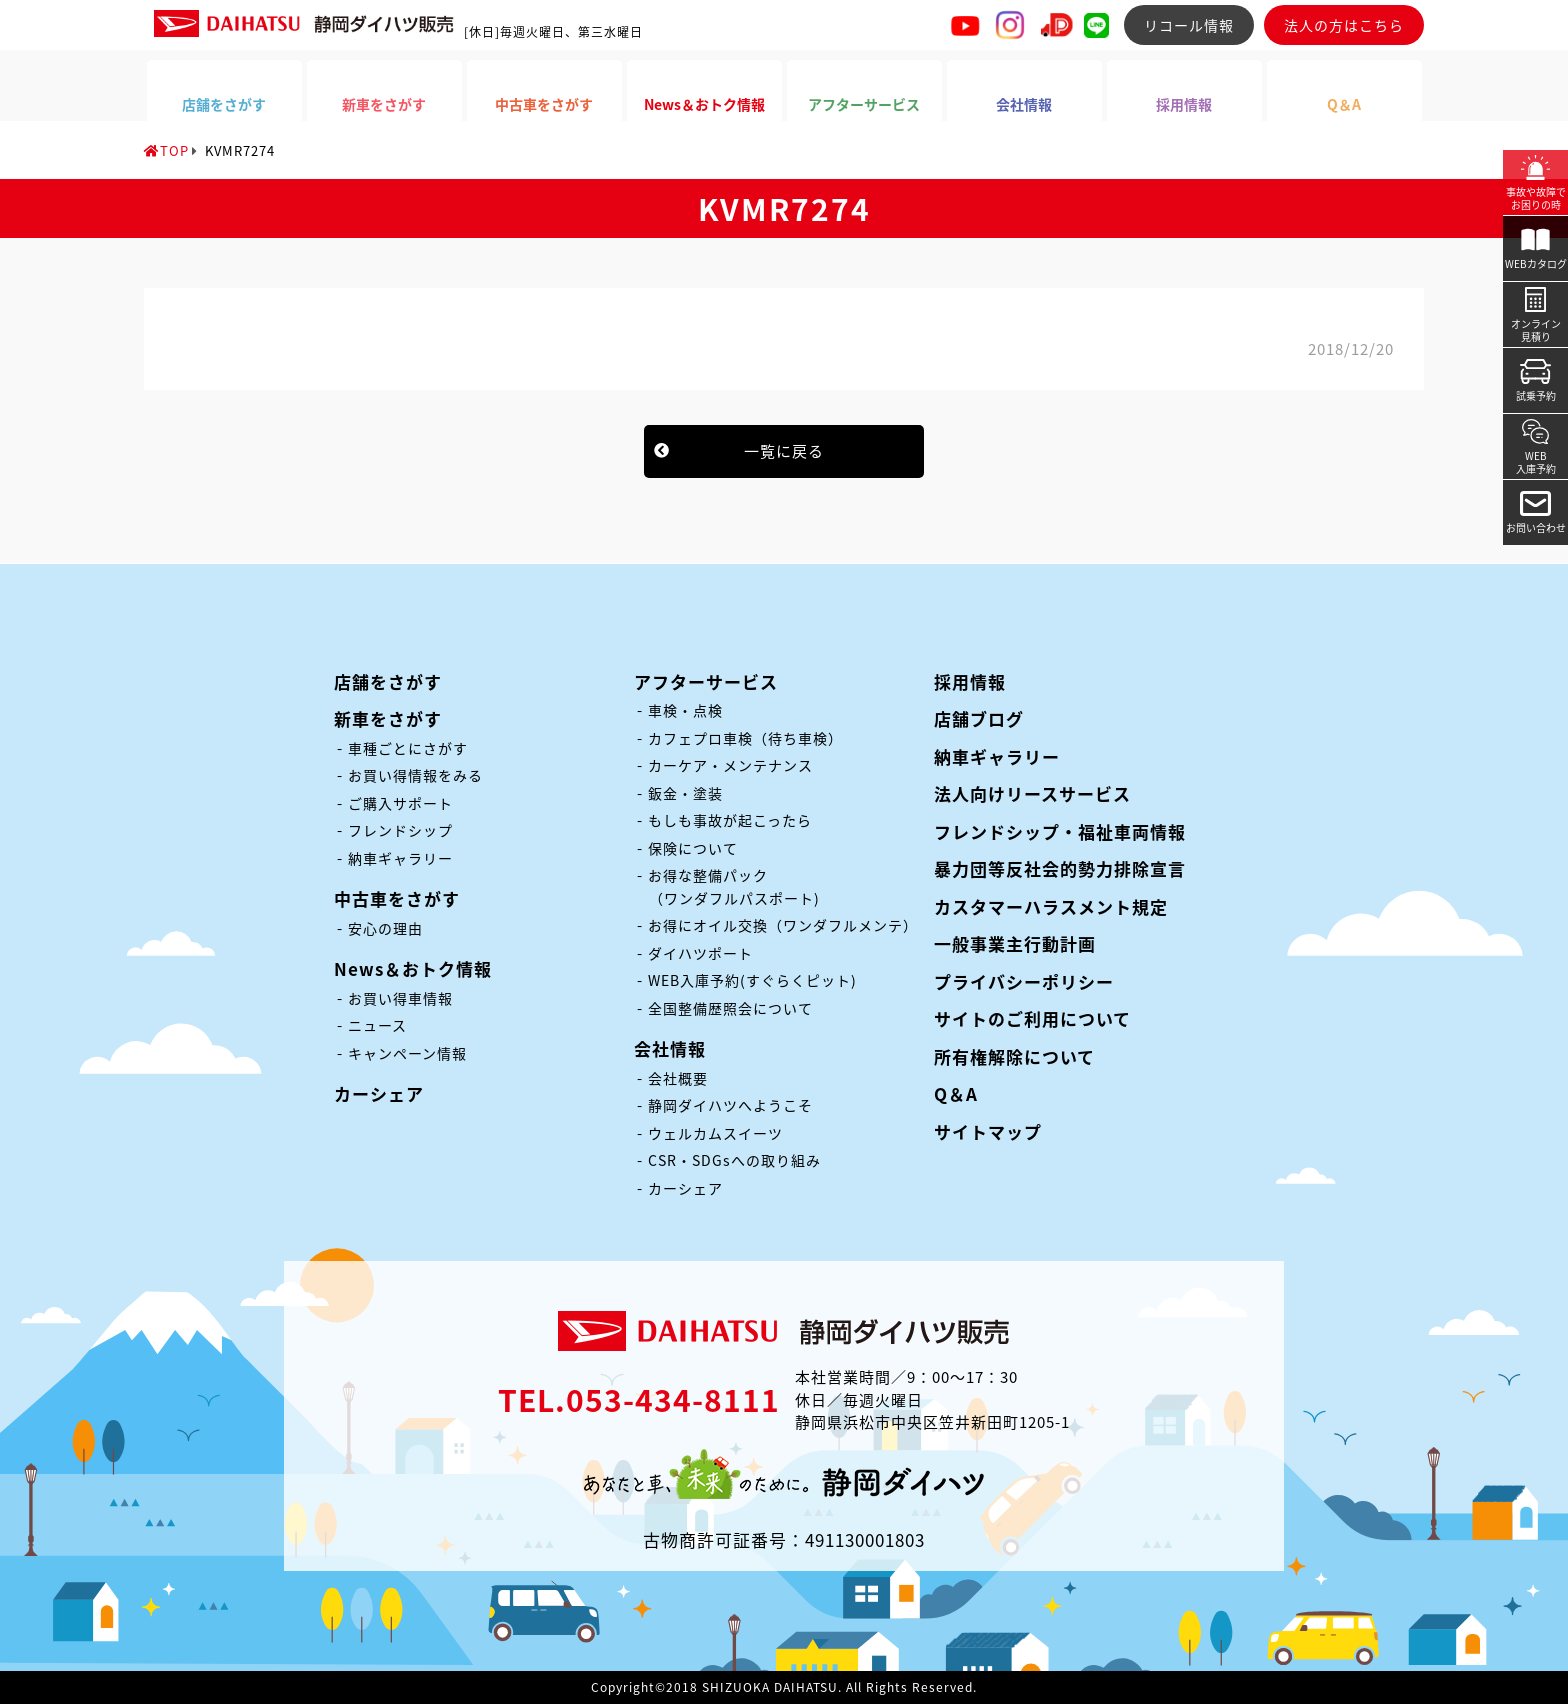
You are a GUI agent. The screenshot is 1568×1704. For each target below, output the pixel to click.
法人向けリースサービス (1032, 793)
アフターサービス (706, 681)
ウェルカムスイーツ (715, 1133)
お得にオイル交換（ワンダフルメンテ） (783, 925)
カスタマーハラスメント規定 (1051, 906)
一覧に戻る (784, 451)
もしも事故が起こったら (730, 820)
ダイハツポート (700, 953)
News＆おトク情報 (413, 968)
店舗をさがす (388, 681)
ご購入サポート (400, 803)
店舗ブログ (979, 718)
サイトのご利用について (1032, 1018)
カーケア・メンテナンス (730, 765)
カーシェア (379, 1093)
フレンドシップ (400, 830)
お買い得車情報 (400, 998)
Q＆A (956, 1093)
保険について (693, 848)
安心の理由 (385, 928)
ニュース (377, 1025)
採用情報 (970, 681)
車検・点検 (685, 710)
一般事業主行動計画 (1015, 943)
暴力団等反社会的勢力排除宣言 (1060, 868)
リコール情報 (1189, 25)
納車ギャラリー (400, 858)
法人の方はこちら (1344, 25)
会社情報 (670, 1048)
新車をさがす (388, 718)
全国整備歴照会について (730, 1008)
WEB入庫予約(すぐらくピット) (752, 980)
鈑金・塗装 (685, 793)
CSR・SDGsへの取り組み (734, 1160)
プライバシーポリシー (1024, 981)
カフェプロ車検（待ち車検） (745, 738)
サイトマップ (988, 1131)
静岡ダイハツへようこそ (730, 1105)
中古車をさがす (397, 898)
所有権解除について (1014, 1056)
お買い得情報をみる (415, 775)
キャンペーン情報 (407, 1053)
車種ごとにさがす (408, 748)
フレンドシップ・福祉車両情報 (1060, 831)
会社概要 (678, 1078)
